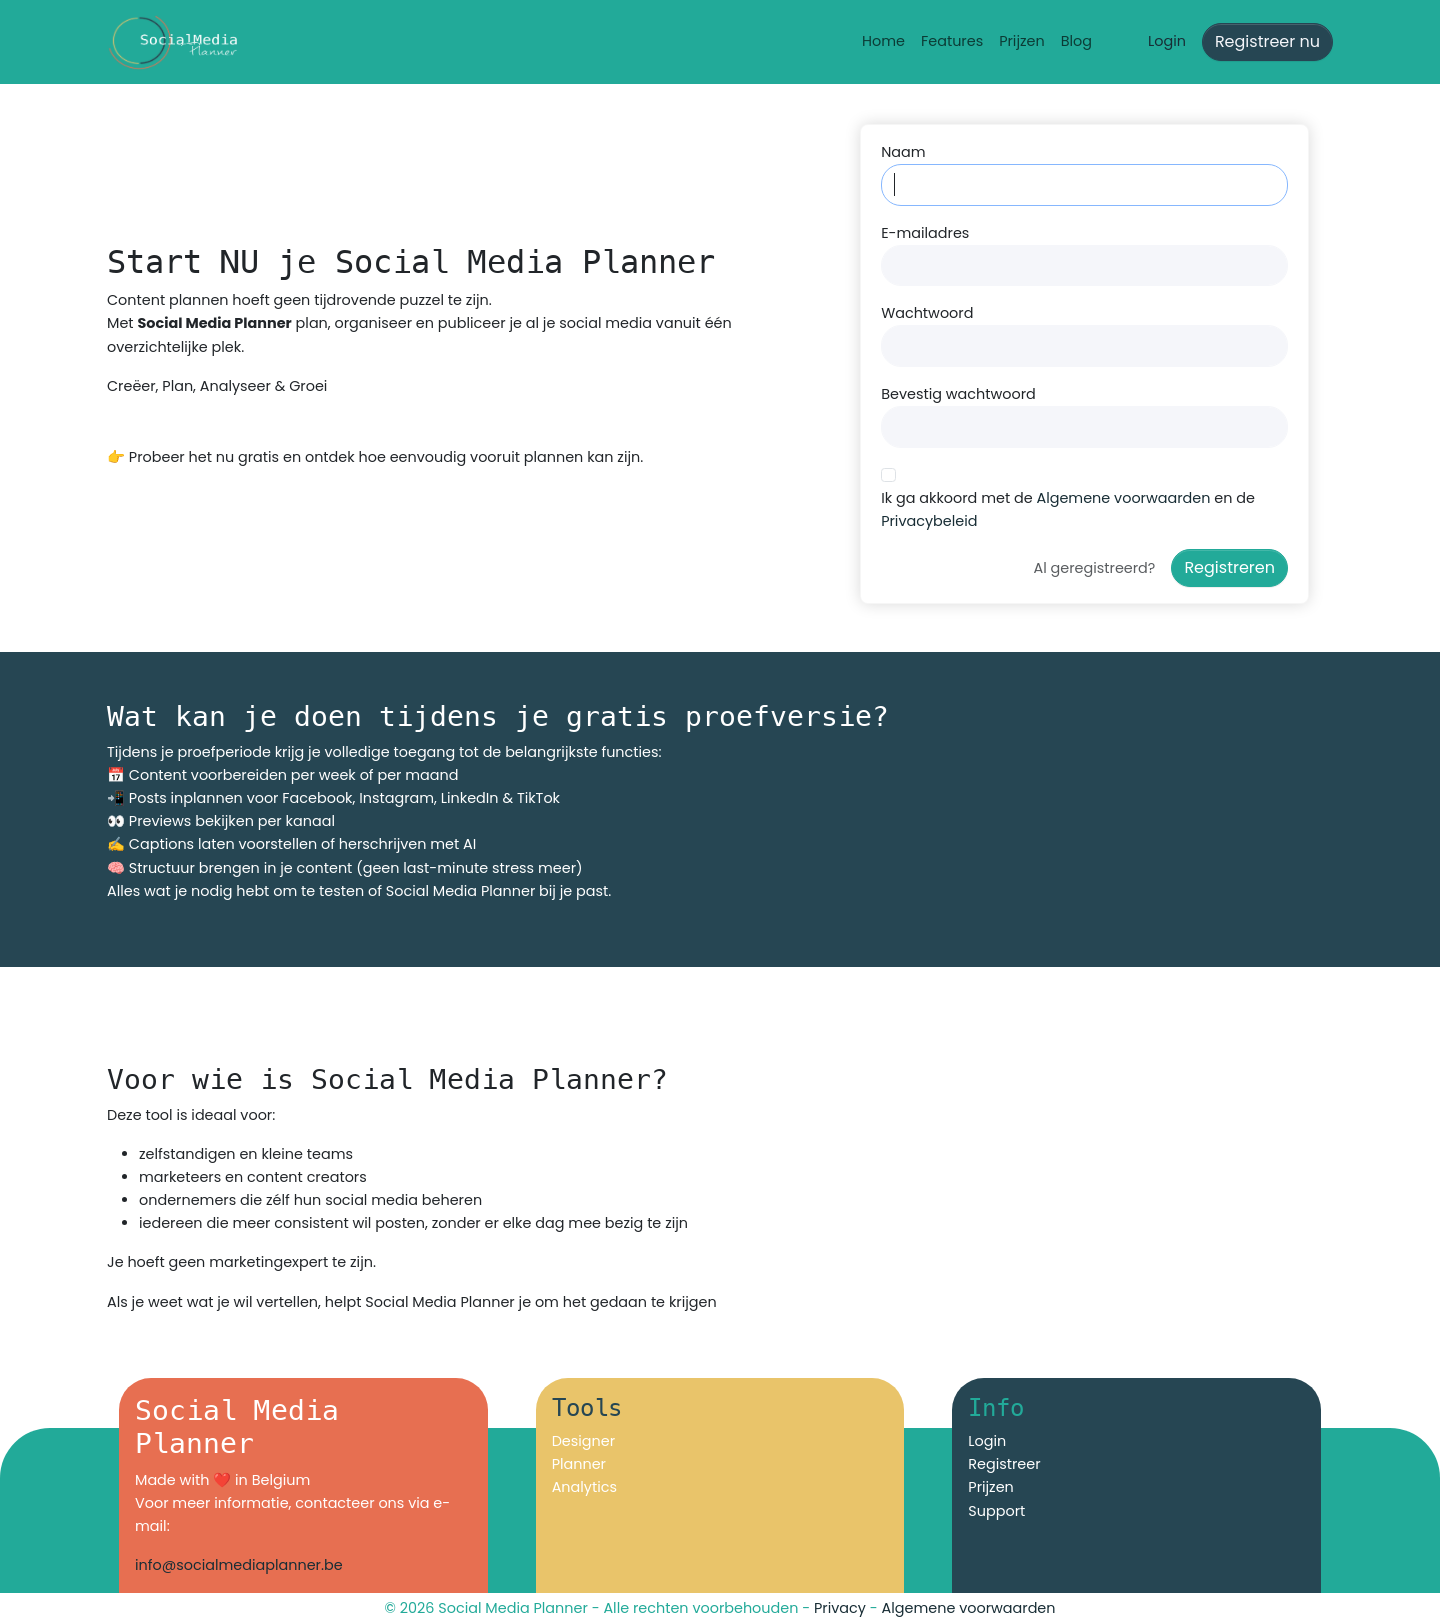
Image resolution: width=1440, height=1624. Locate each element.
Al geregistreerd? (1095, 568)
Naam (903, 152)
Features (952, 41)
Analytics (584, 1487)
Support (996, 1511)
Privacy (840, 1608)
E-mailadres (925, 233)
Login (1167, 41)
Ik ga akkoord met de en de (1068, 509)
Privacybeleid (929, 521)
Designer (583, 1441)
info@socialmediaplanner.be (239, 1565)
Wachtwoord (927, 313)
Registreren (1229, 567)
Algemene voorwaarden (1123, 498)
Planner (579, 1464)
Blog (1076, 41)
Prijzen (1022, 41)
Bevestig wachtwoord (958, 394)
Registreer (1004, 1464)
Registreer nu (1267, 41)
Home (883, 41)
